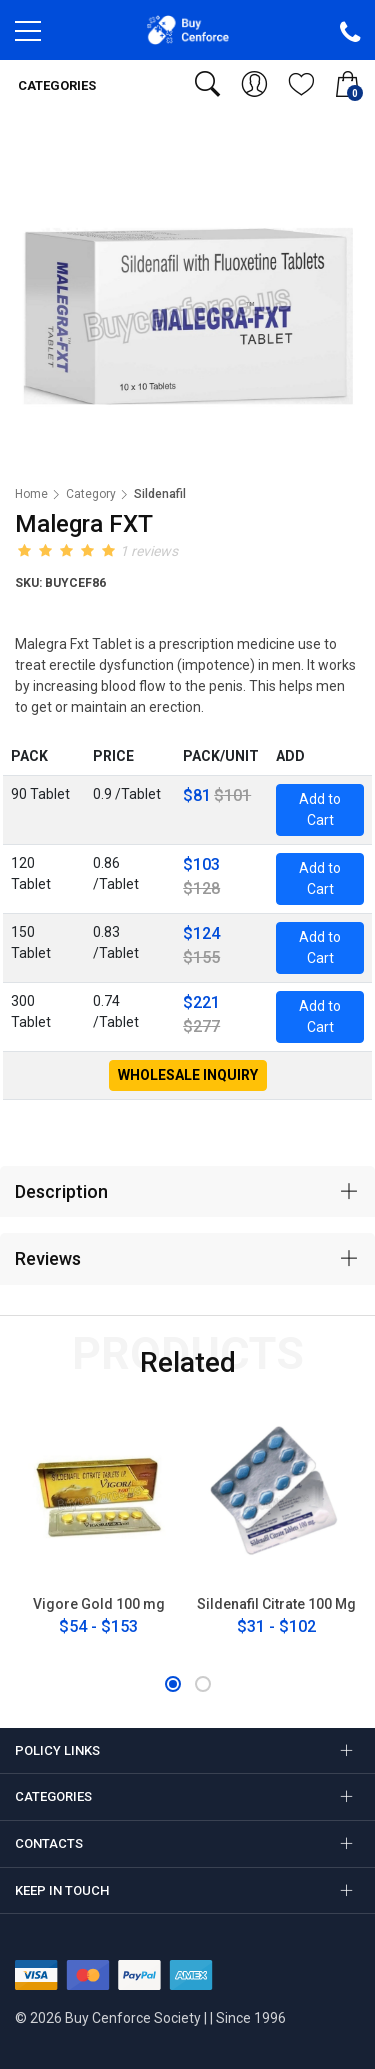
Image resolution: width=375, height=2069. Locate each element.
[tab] (187, 1192)
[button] (173, 1684)
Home (31, 494)
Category (91, 494)
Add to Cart (320, 809)
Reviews (48, 1258)
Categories (55, 85)
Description (61, 1191)
